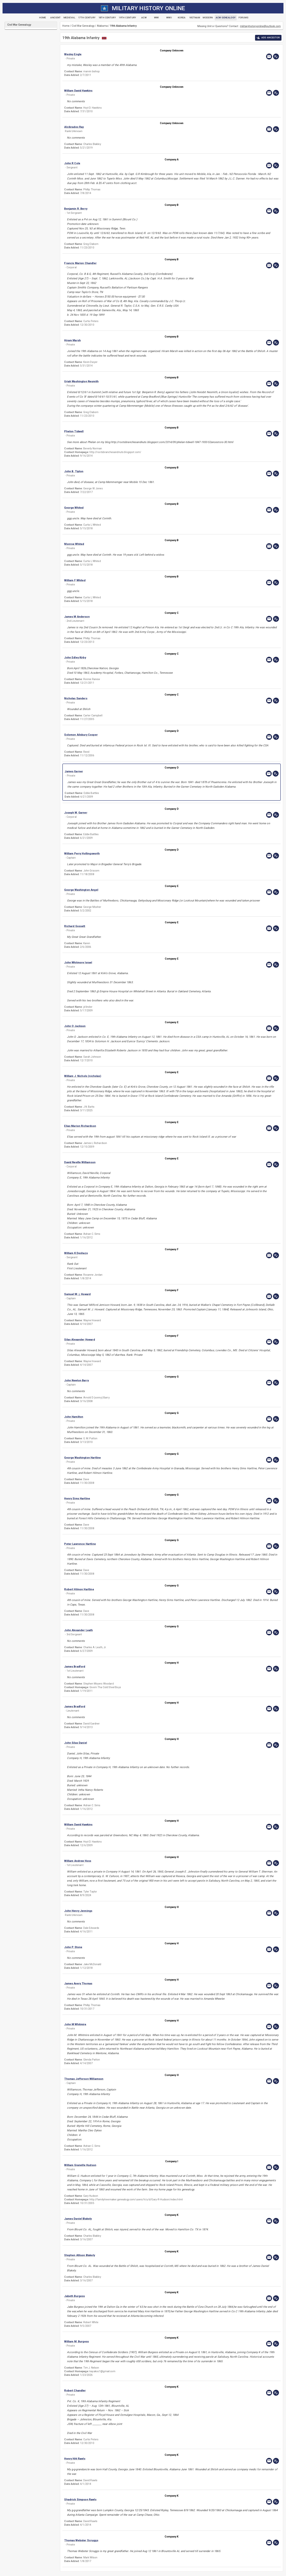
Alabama (102, 25)
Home (65, 25)
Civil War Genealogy (83, 25)
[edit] (276, 56)
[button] (139, 54)
